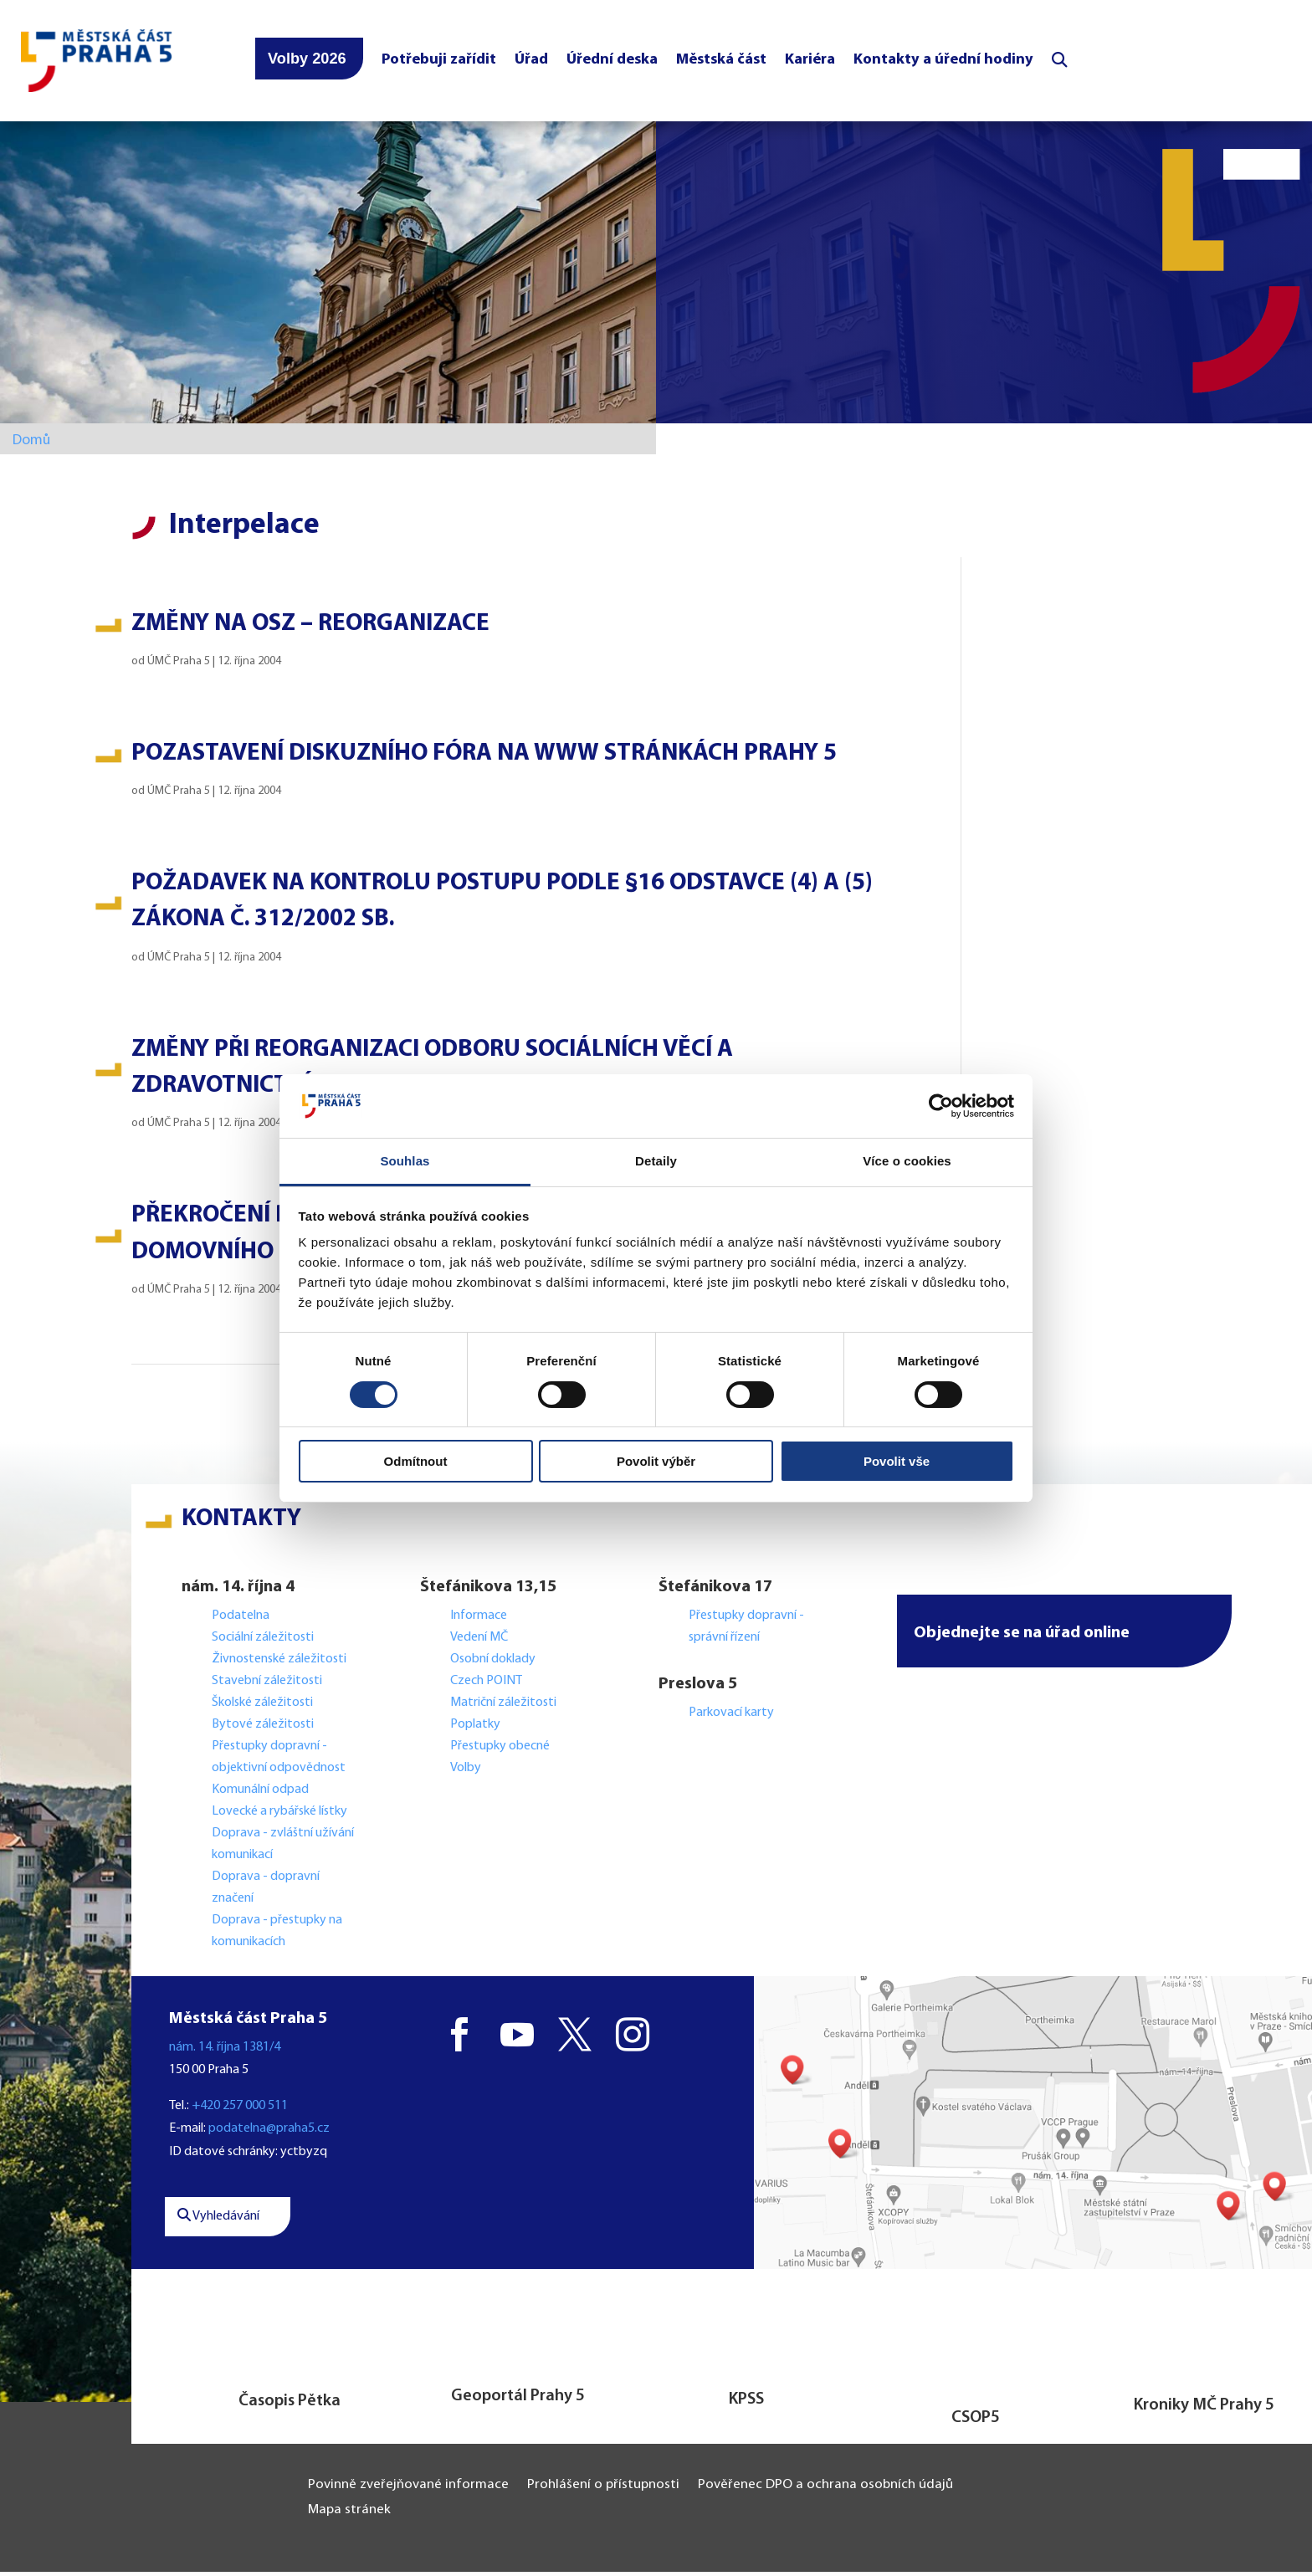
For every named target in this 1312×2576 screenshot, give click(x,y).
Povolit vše (897, 1461)
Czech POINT (486, 1685)
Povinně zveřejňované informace (408, 2489)
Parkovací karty (731, 1716)
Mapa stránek (349, 2514)
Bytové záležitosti (263, 1728)
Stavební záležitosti (267, 1685)
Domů (31, 445)
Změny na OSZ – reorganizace (310, 628)
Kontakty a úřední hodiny (943, 62)
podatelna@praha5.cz (269, 2133)
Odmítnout (416, 1461)
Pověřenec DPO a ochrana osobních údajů (825, 2489)
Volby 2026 (307, 61)
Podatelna (240, 1619)
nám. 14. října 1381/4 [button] (224, 2051)
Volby (465, 1772)
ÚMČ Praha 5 (178, 665)
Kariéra (810, 62)
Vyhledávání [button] (218, 2220)
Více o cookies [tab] (907, 1161)
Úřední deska (612, 62)
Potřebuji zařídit (439, 62)
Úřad (531, 62)
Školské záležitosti (262, 1706)
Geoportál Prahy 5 (518, 2400)
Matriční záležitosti (503, 1706)
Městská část (721, 62)
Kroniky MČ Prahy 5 (1204, 2409)
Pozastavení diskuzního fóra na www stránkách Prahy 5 (484, 758)
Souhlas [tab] (404, 1161)
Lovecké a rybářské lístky (281, 1815)
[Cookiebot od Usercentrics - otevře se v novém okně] (941, 1106)
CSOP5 (975, 2422)
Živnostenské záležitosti (279, 1663)
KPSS (746, 2403)
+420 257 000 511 (240, 2111)
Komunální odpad (260, 1793)
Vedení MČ (479, 1641)
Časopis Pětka (289, 2405)
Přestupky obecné (500, 1750)
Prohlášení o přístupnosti (603, 2489)
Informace (478, 1619)
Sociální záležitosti (263, 1641)
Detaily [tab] (656, 1161)
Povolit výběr (656, 1461)
